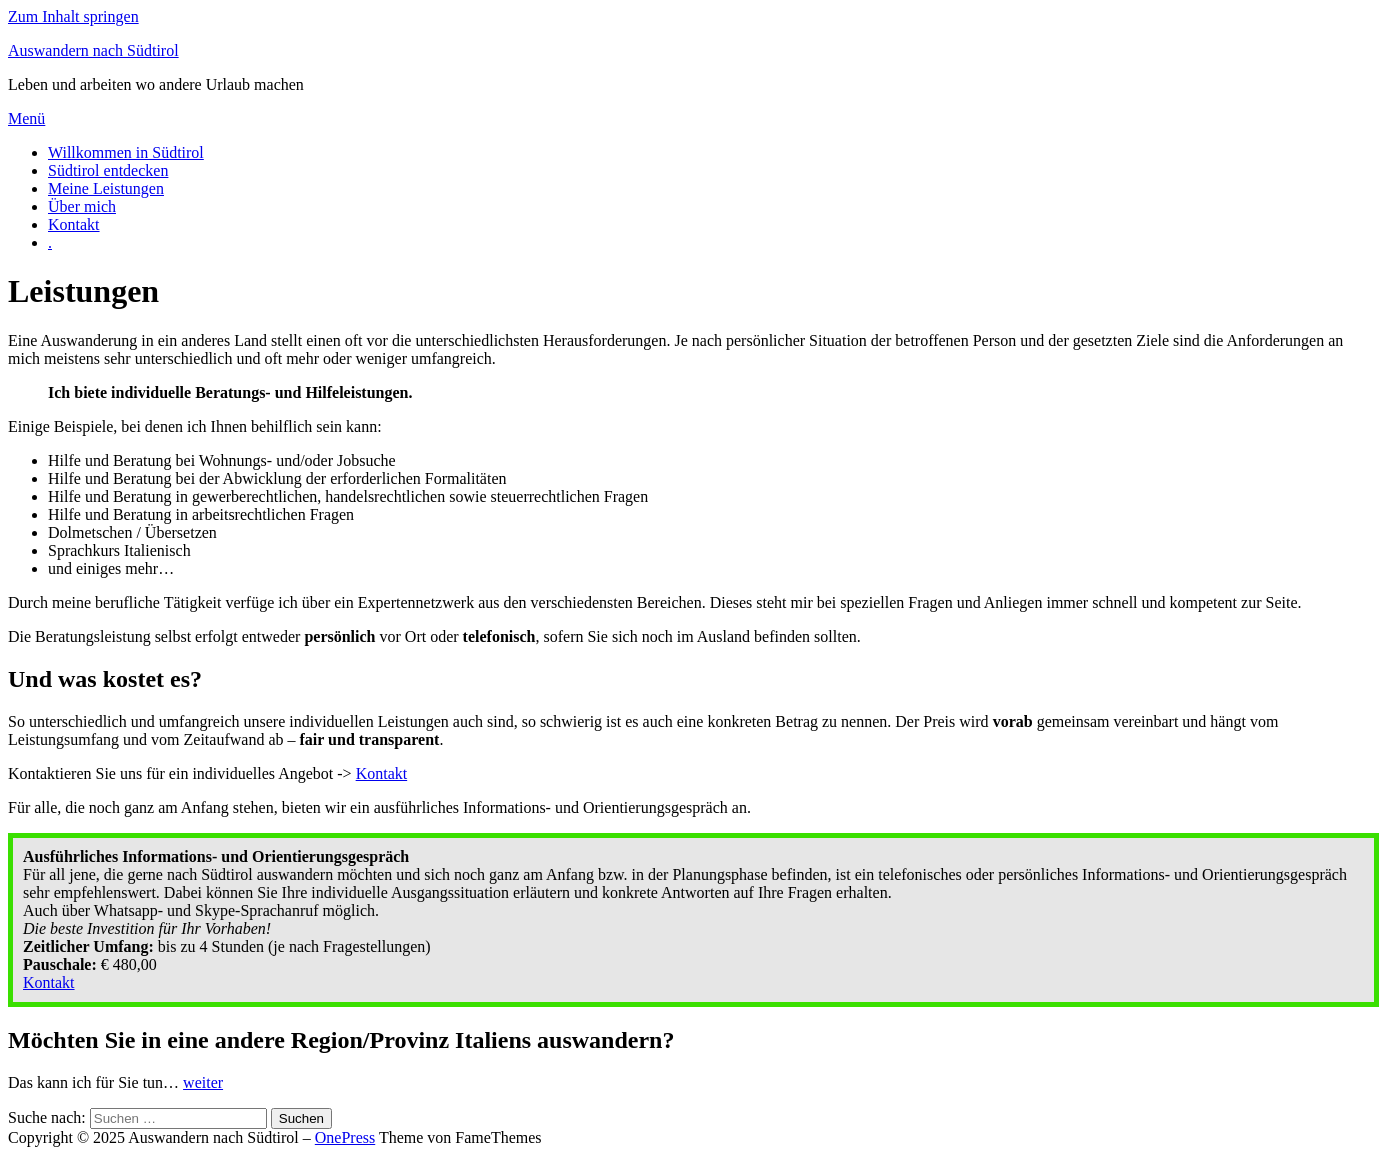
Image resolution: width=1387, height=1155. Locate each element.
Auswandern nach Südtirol (93, 50)
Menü (26, 118)
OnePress (345, 1137)
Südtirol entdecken (108, 170)
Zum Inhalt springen (73, 16)
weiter (203, 1082)
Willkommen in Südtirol (126, 152)
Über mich (82, 206)
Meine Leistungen (106, 188)
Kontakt (74, 224)
